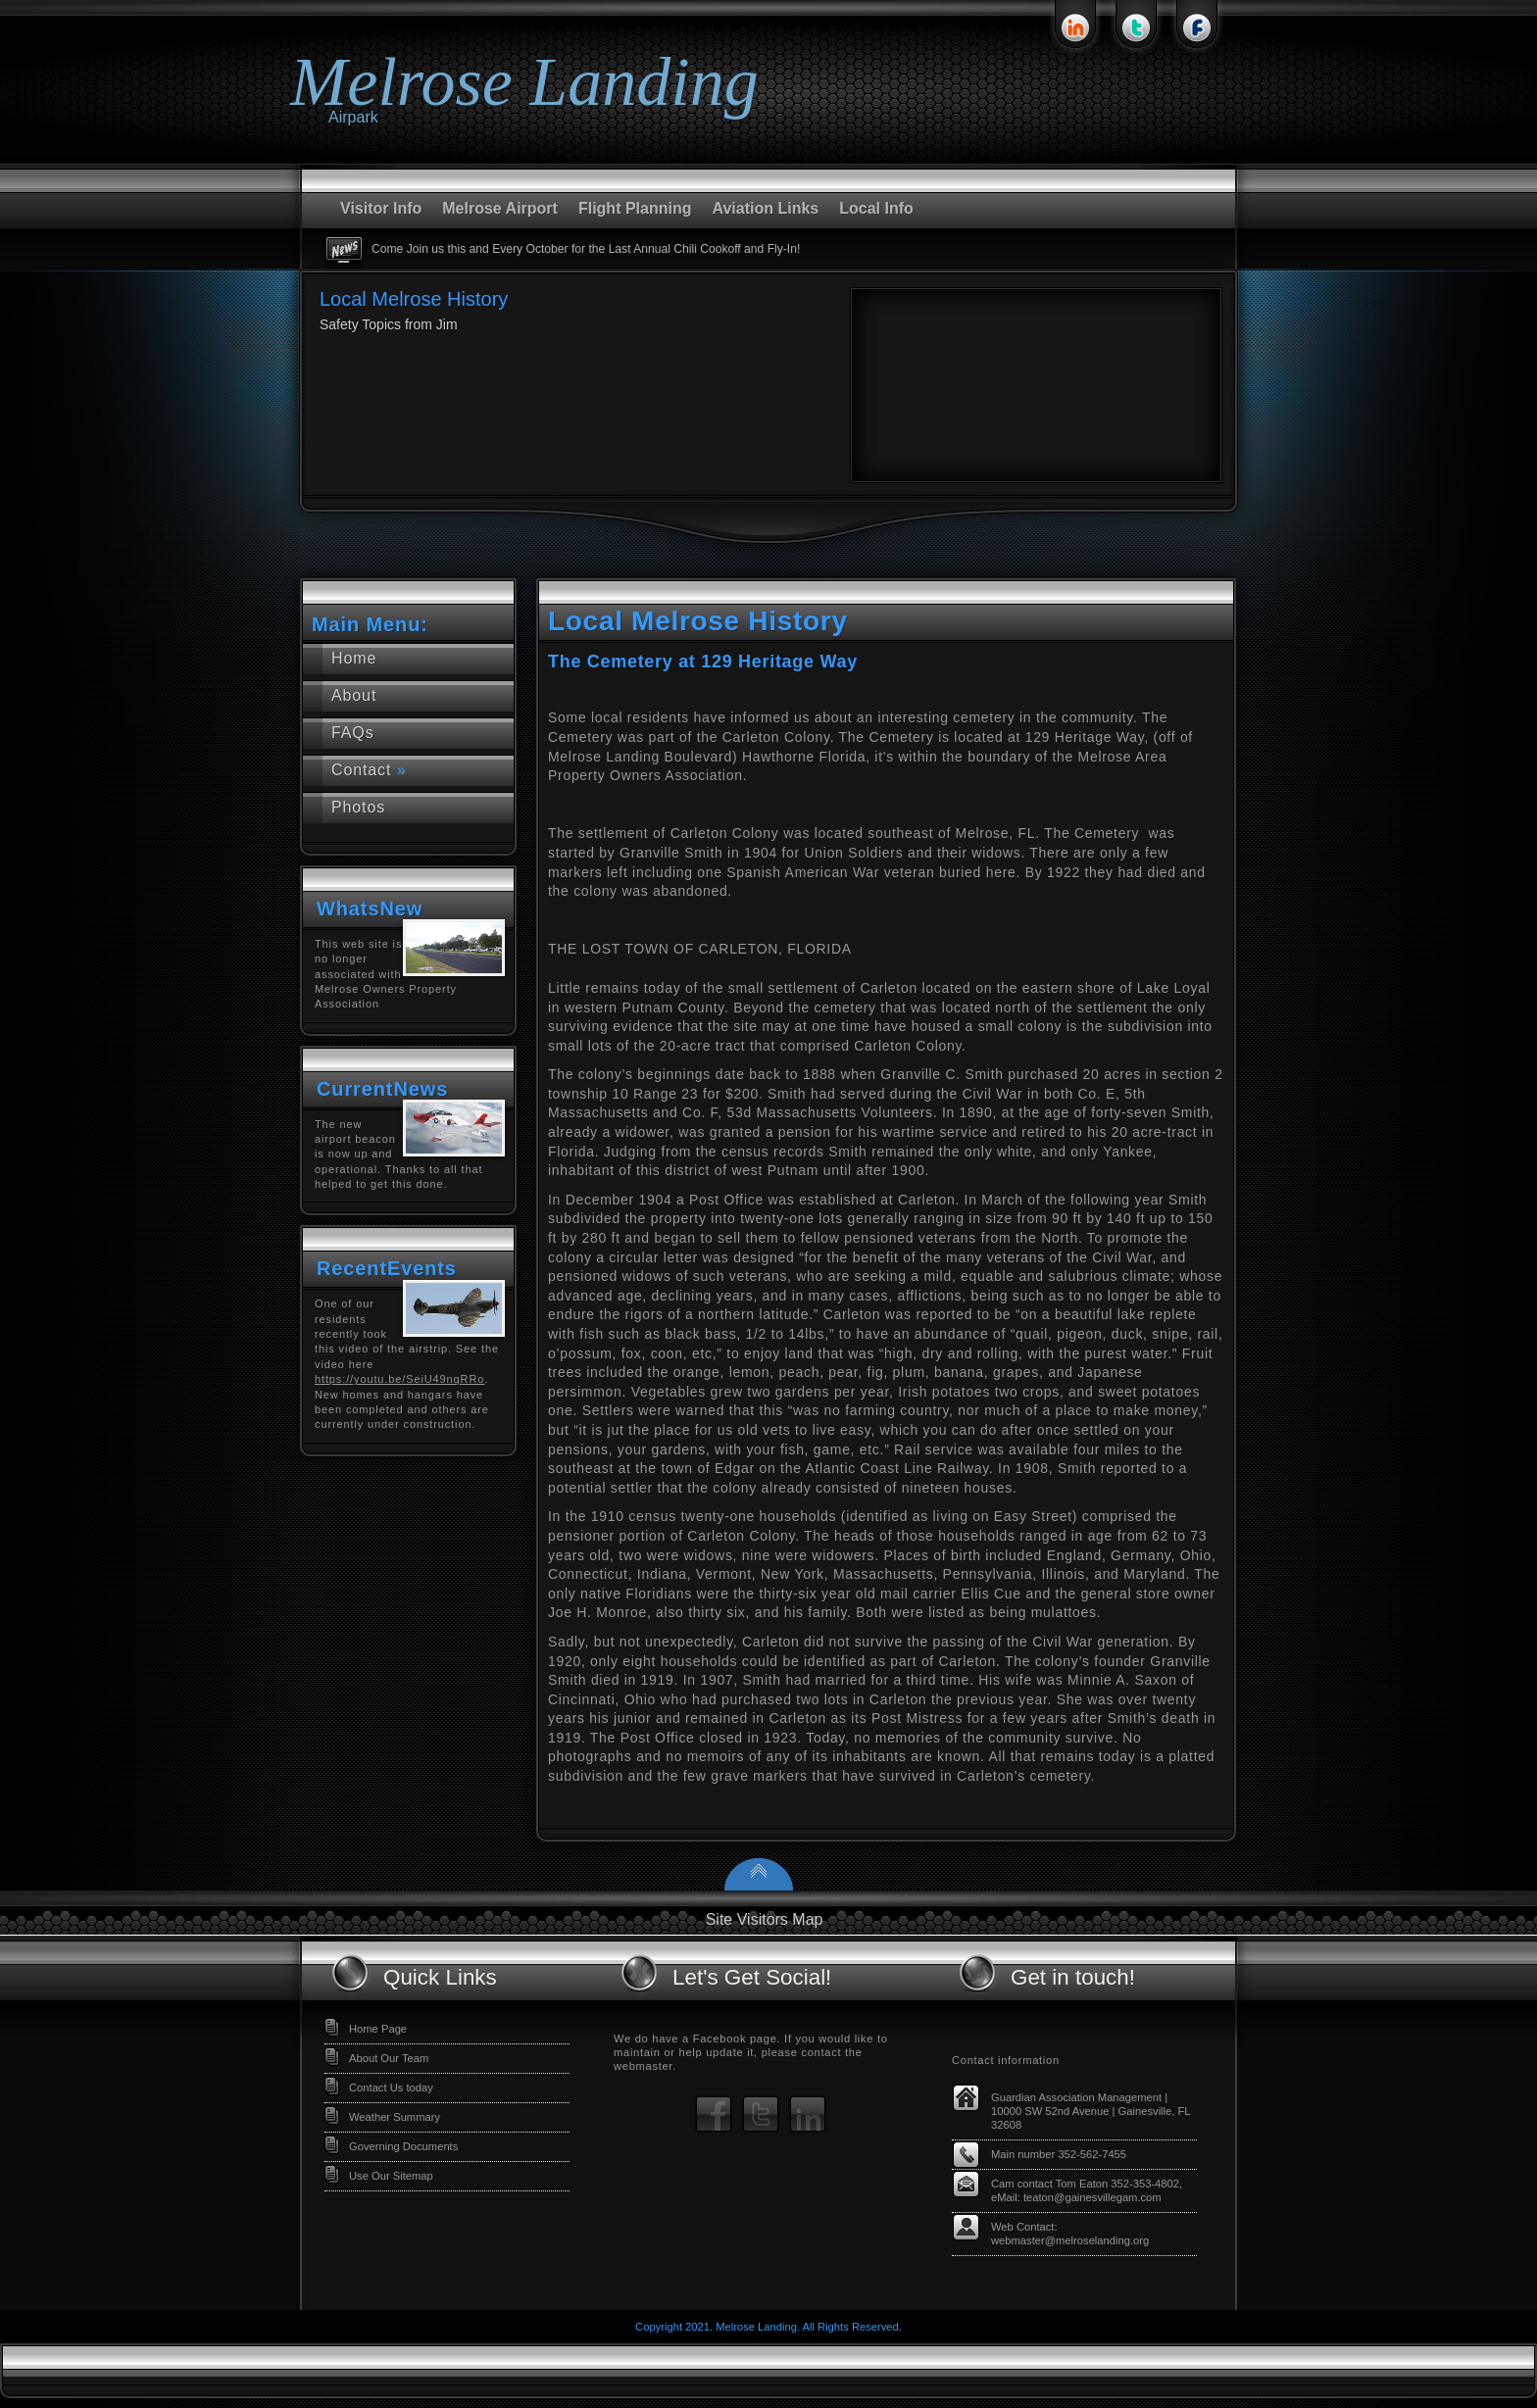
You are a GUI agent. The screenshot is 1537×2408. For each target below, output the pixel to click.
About (353, 695)
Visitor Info (380, 208)
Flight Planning (635, 208)
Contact (368, 770)
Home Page (378, 2029)
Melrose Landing (524, 82)
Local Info (876, 208)
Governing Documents (403, 2146)
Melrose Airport (500, 208)
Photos (358, 807)
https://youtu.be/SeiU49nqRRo (399, 1379)
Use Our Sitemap (391, 2176)
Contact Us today (391, 2087)
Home (353, 658)
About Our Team (388, 2058)
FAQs (352, 732)
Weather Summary (394, 2117)
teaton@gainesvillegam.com (1092, 2197)
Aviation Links (765, 208)
